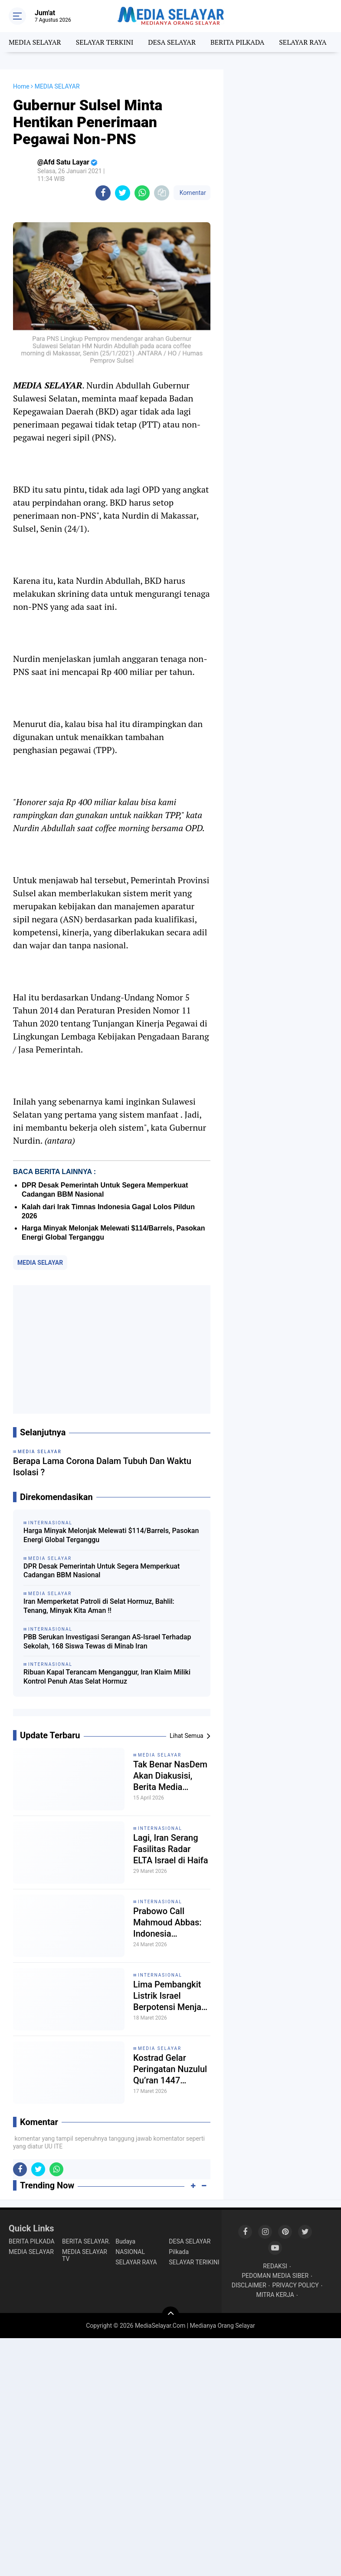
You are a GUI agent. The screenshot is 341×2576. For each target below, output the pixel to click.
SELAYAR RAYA (302, 42)
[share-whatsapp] (142, 193)
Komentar (192, 192)
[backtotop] (170, 2315)
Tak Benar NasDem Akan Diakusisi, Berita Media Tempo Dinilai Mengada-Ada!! (170, 1776)
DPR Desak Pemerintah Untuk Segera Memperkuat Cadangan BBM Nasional (101, 1570)
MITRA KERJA (275, 2294)
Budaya (125, 2241)
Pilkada (179, 2251)
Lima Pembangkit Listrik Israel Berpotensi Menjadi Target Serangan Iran (170, 1996)
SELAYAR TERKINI (105, 42)
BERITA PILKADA (237, 42)
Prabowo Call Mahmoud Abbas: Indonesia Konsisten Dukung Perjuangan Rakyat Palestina (169, 1922)
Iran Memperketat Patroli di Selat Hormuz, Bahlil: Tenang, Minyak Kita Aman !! (98, 1606)
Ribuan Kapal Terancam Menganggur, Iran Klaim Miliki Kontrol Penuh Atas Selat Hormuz (106, 1676)
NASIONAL (130, 2251)
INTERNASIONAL (160, 1828)
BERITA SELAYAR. (86, 2241)
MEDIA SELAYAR (35, 42)
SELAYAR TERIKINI (194, 2262)
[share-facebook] (103, 193)
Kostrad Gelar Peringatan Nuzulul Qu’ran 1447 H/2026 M (170, 2069)
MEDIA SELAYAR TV (84, 2255)
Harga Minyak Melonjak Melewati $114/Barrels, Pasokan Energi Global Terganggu (111, 1535)
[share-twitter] (122, 193)
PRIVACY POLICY (295, 2285)
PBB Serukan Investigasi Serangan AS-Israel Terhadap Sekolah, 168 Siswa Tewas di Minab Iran (107, 1641)
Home (21, 86)
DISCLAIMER (249, 2285)
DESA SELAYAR (172, 42)
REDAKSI (275, 2266)
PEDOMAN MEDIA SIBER (275, 2275)
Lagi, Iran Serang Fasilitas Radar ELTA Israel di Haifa (170, 1848)
